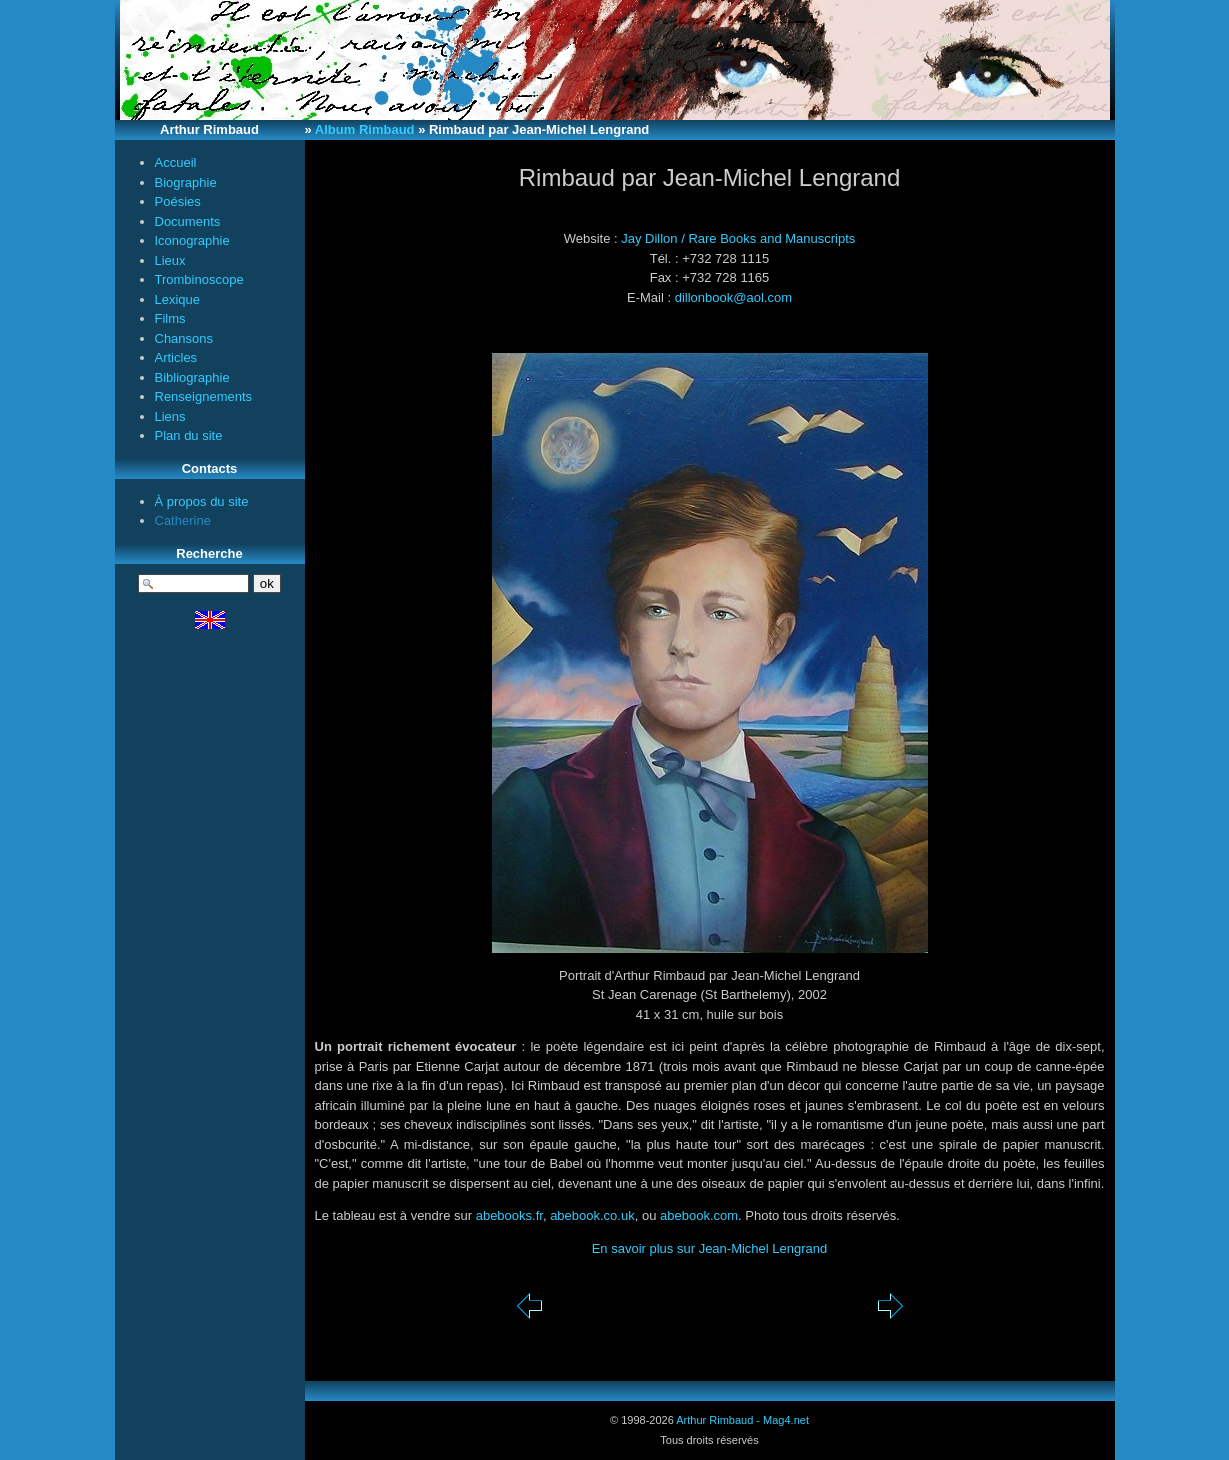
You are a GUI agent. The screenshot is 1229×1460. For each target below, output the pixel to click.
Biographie (186, 182)
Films (170, 318)
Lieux (170, 260)
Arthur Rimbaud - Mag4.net (742, 1420)
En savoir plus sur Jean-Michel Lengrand (710, 1248)
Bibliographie (192, 377)
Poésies (178, 201)
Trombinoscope (199, 279)
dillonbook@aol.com (733, 297)
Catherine (183, 520)
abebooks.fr (509, 1215)
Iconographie (192, 240)
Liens (170, 416)
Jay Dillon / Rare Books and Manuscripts (738, 238)
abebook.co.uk (592, 1215)
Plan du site (189, 435)
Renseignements (204, 396)
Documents (188, 221)
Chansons (184, 338)
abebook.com (699, 1215)
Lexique (178, 299)
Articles (176, 357)
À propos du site (202, 501)
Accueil (176, 162)
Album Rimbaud (365, 129)
